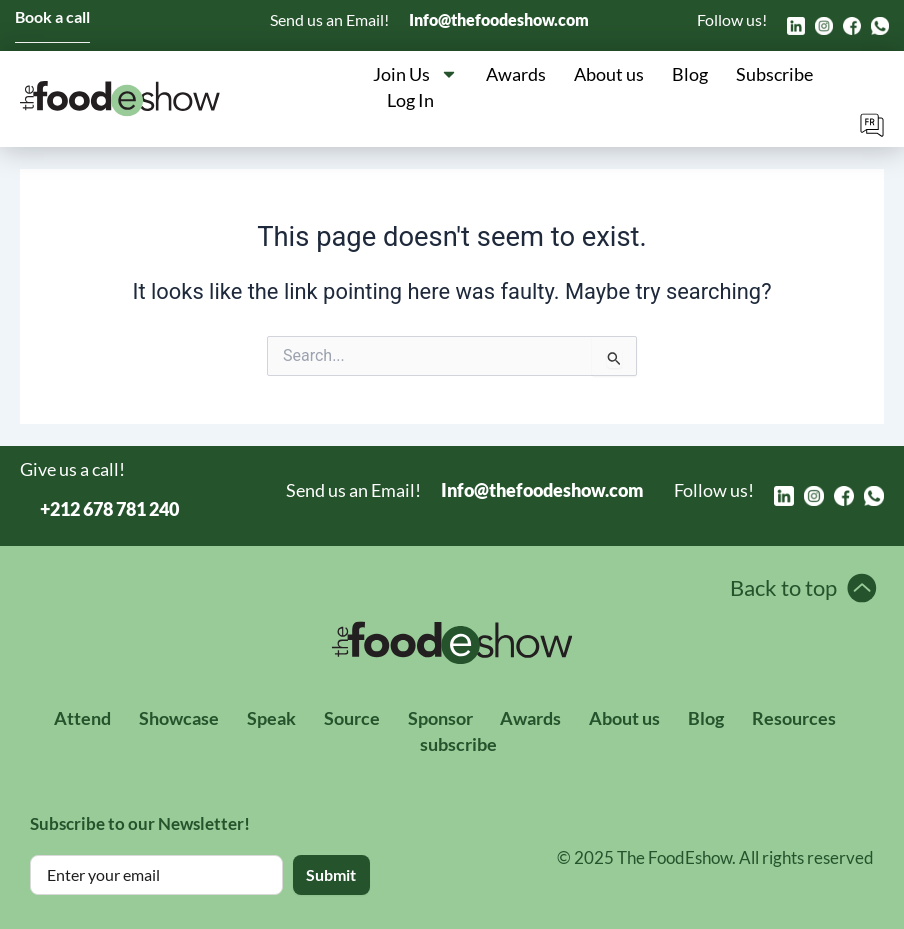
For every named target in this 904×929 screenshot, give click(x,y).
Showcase (179, 717)
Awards (516, 74)
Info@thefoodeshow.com (499, 19)
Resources (795, 717)
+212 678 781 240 (109, 509)
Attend (82, 717)
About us (609, 74)
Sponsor (440, 717)
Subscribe (774, 74)
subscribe (459, 743)
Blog (690, 74)
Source (352, 717)
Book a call (52, 16)
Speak (271, 717)
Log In (410, 100)
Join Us (415, 74)
